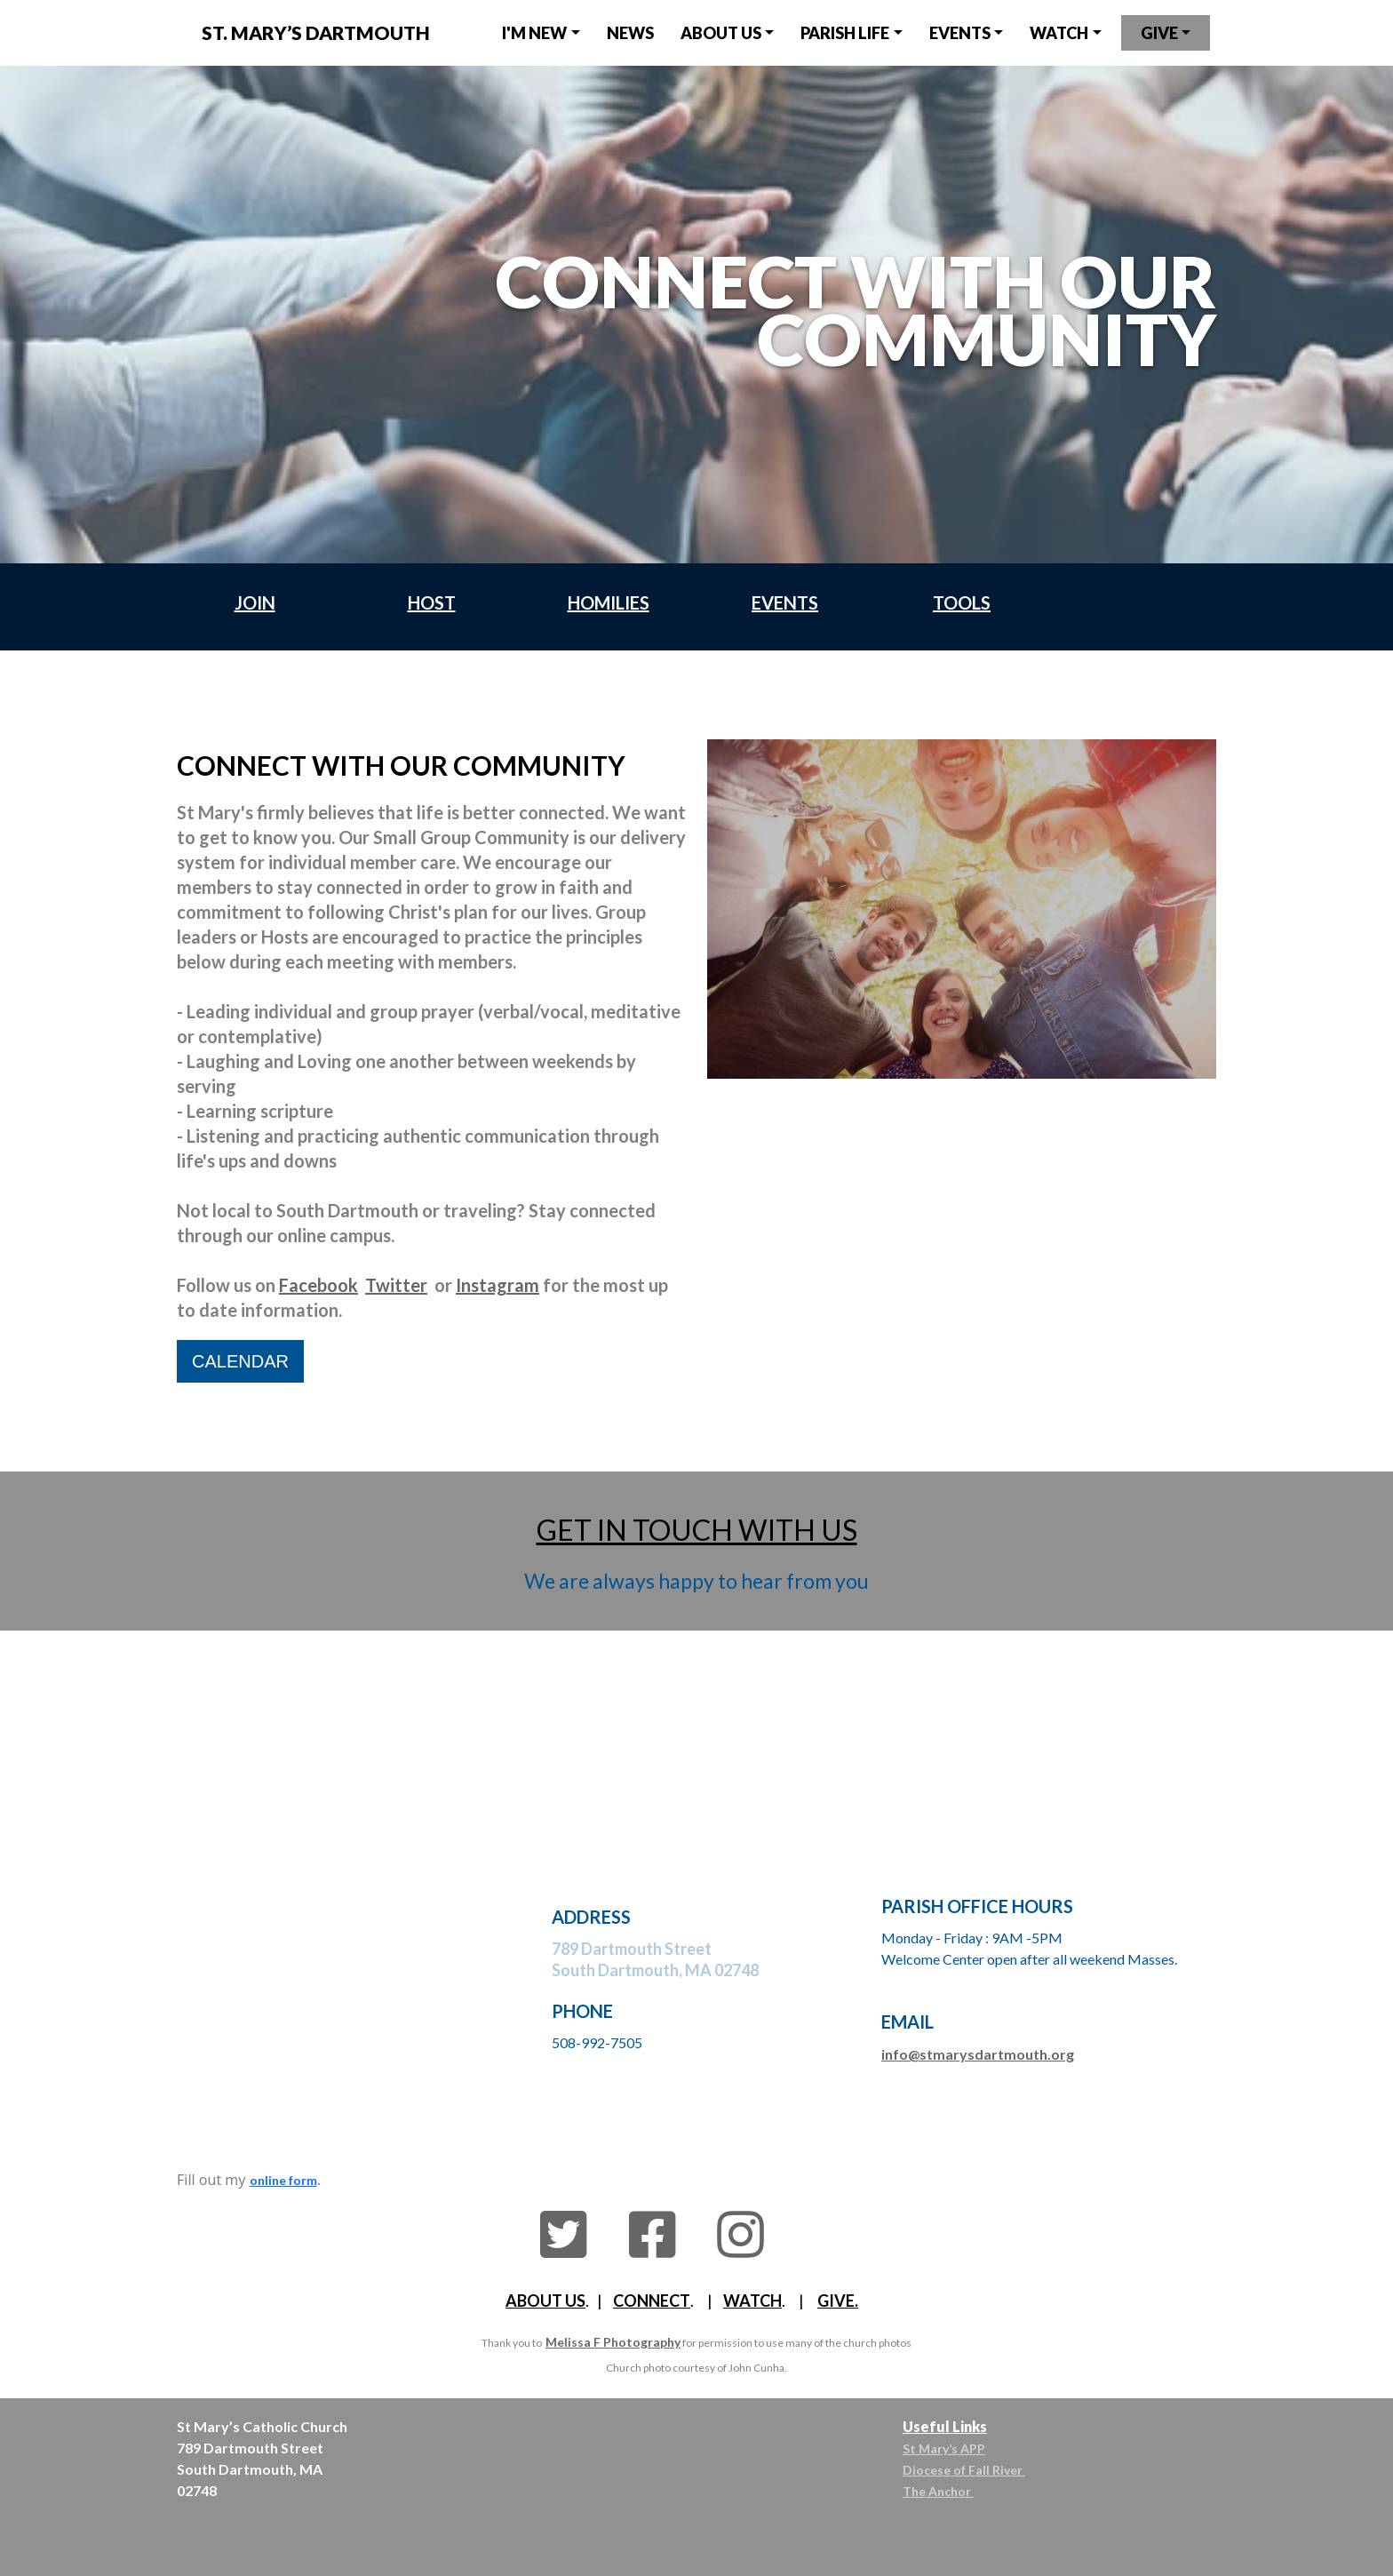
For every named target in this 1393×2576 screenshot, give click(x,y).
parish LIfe (844, 33)
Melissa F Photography (613, 2341)
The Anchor (938, 2491)
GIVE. (837, 2300)
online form (283, 2180)
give (1159, 33)
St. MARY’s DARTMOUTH (316, 32)
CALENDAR (240, 1361)
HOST (432, 602)
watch (1059, 33)
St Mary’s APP (944, 2448)
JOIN (255, 602)
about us (721, 33)
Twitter (396, 1285)
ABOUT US (545, 2300)
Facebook (318, 1285)
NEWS (630, 33)
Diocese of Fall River (964, 2469)
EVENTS (960, 33)
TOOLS (962, 602)
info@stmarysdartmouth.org (977, 2054)
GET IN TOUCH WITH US (697, 1529)
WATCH (752, 2300)
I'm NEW (534, 33)
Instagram (497, 1285)
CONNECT (651, 2300)
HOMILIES (608, 602)
